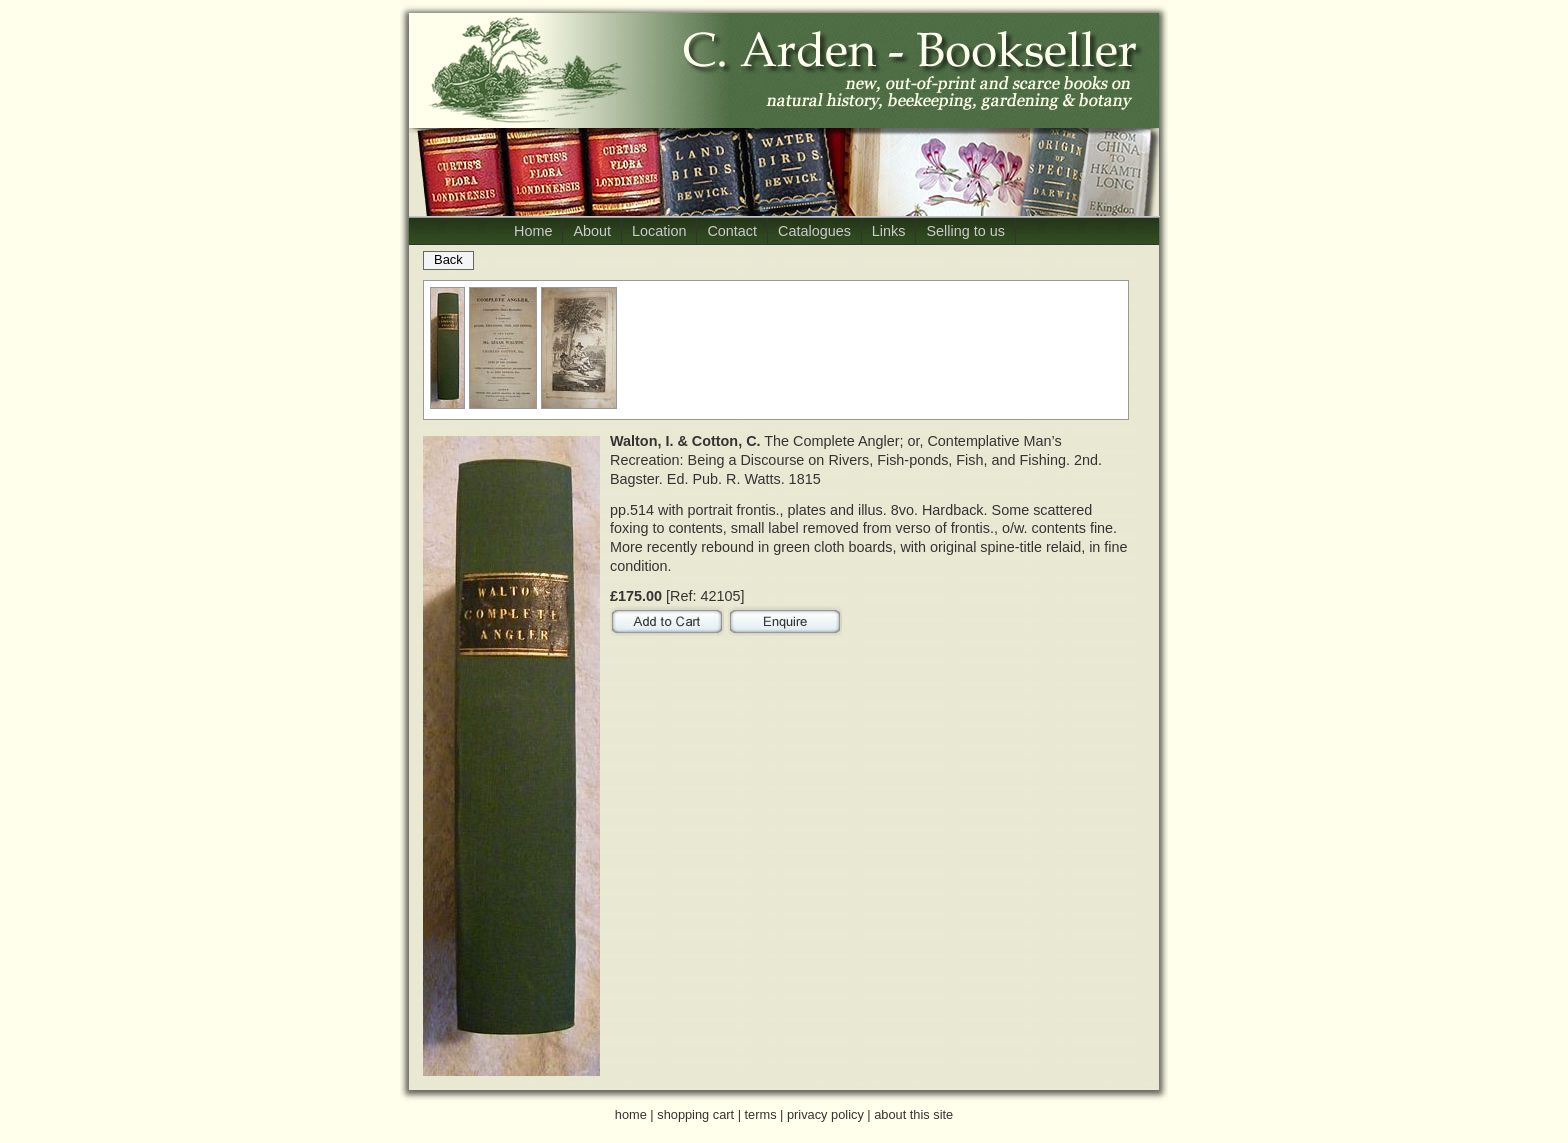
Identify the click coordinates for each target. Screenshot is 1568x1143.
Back (448, 259)
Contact (732, 231)
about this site (913, 1114)
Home (533, 231)
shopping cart (695, 1114)
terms (761, 1114)
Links (889, 231)
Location (659, 231)
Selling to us (965, 231)
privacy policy (825, 1114)
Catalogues (814, 231)
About (592, 231)
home (631, 1114)
